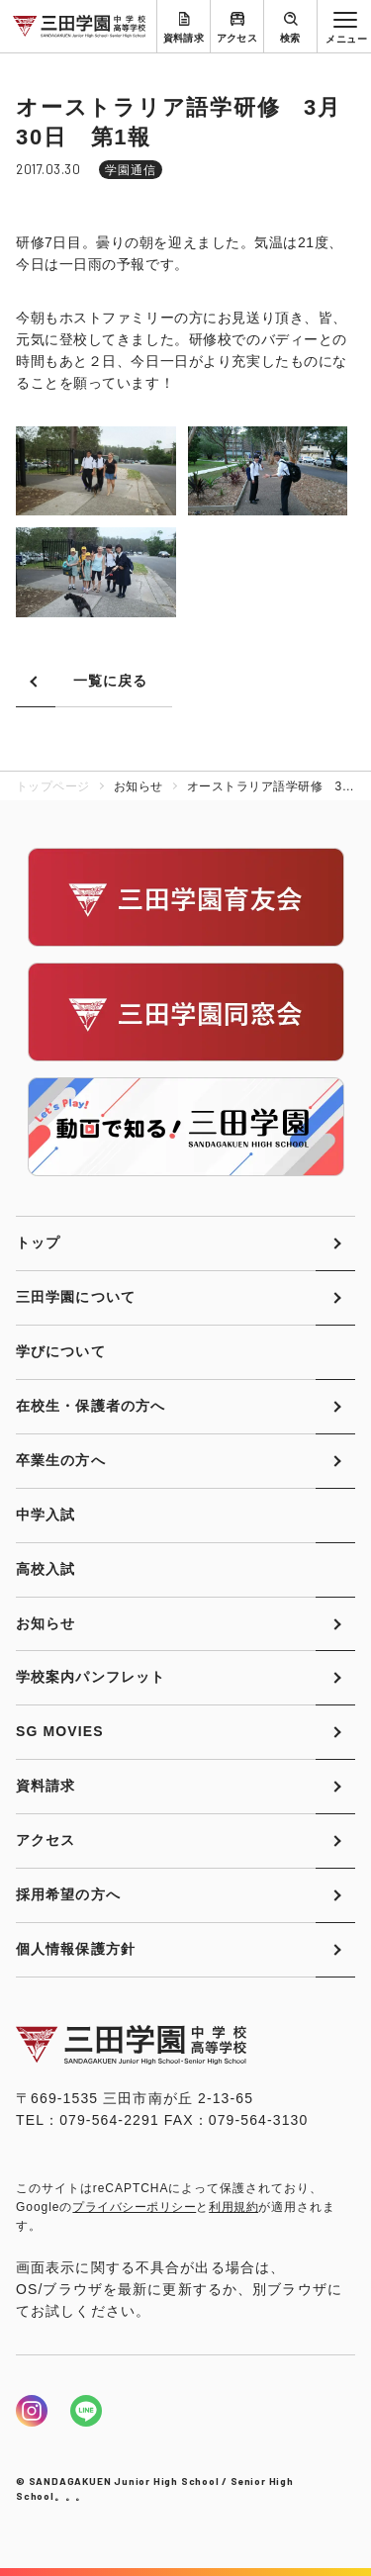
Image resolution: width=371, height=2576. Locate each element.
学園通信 (130, 170)
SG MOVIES (60, 1731)
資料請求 (184, 38)
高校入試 (45, 1569)
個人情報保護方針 (76, 1949)
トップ (38, 1242)
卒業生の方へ (61, 1460)
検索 (290, 38)
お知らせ (45, 1623)
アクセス (237, 38)
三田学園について (76, 1297)
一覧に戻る (110, 681)
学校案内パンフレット (90, 1677)
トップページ (53, 786)
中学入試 (45, 1514)
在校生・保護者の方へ (90, 1406)
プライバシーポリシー (134, 2207)
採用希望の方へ (68, 1894)
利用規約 (233, 2207)
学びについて (61, 1351)
